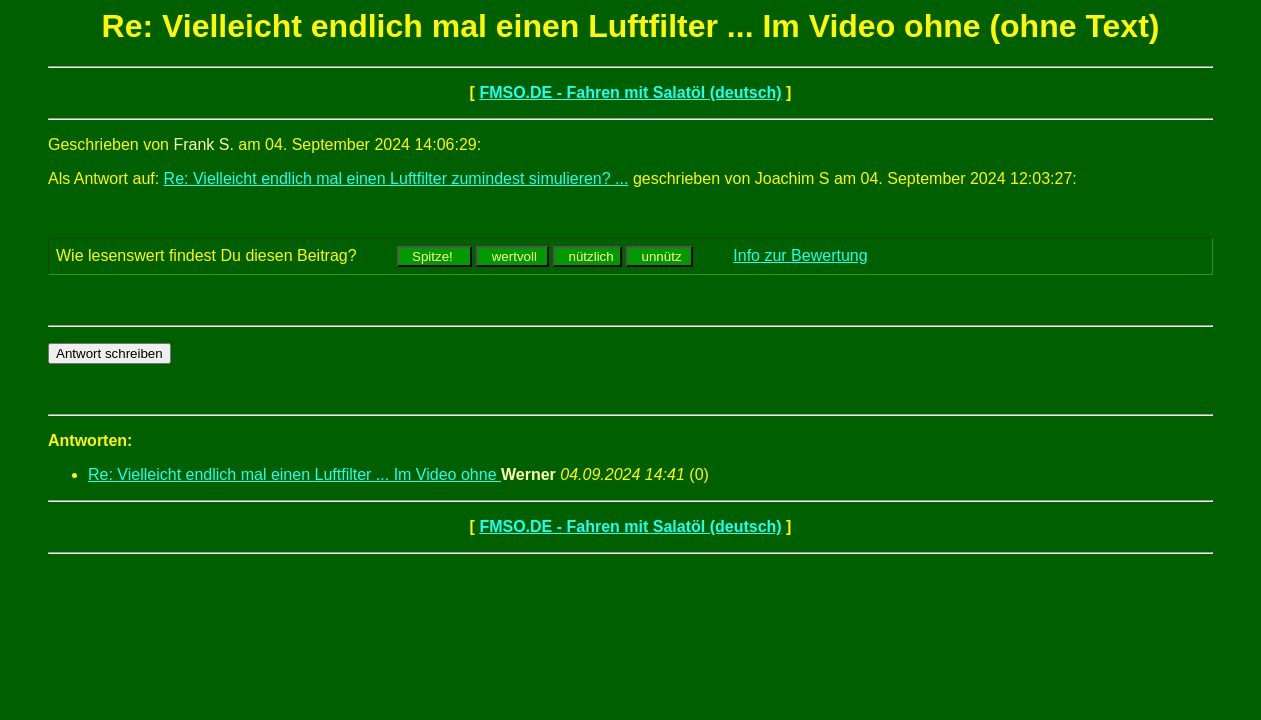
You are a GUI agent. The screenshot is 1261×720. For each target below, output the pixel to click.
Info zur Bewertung (800, 255)
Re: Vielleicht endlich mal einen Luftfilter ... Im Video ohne (294, 474)
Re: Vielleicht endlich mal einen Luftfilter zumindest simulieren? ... (396, 178)
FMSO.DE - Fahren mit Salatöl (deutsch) (630, 92)
